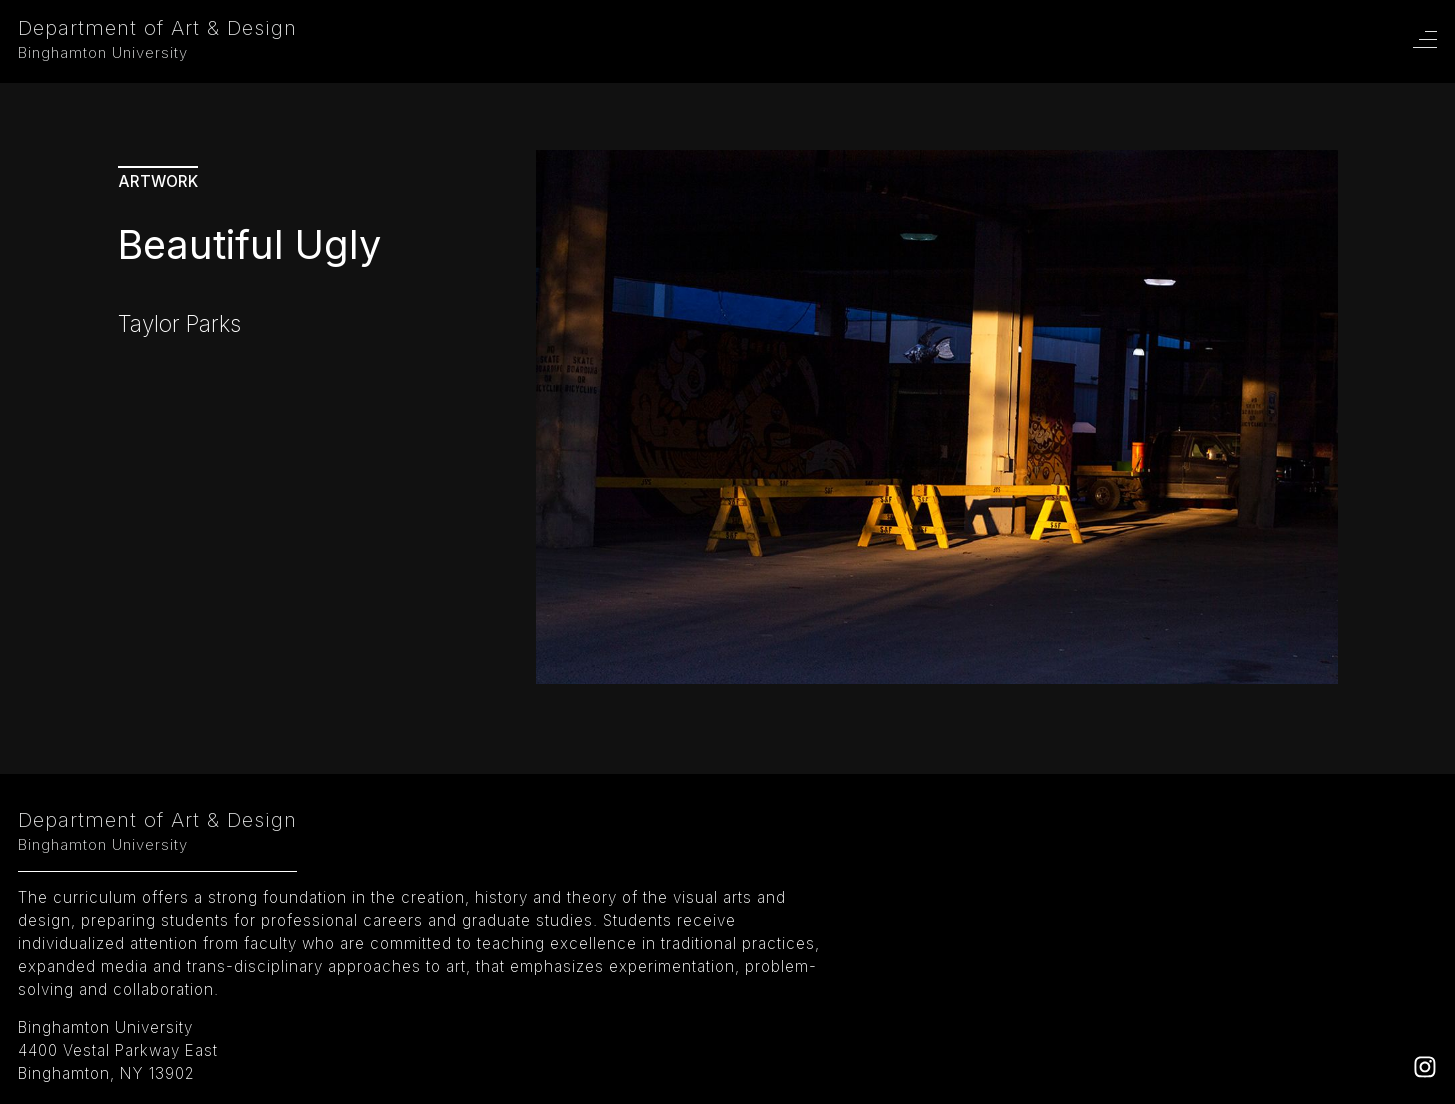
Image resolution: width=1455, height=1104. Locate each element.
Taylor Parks (179, 323)
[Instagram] (1425, 1072)
